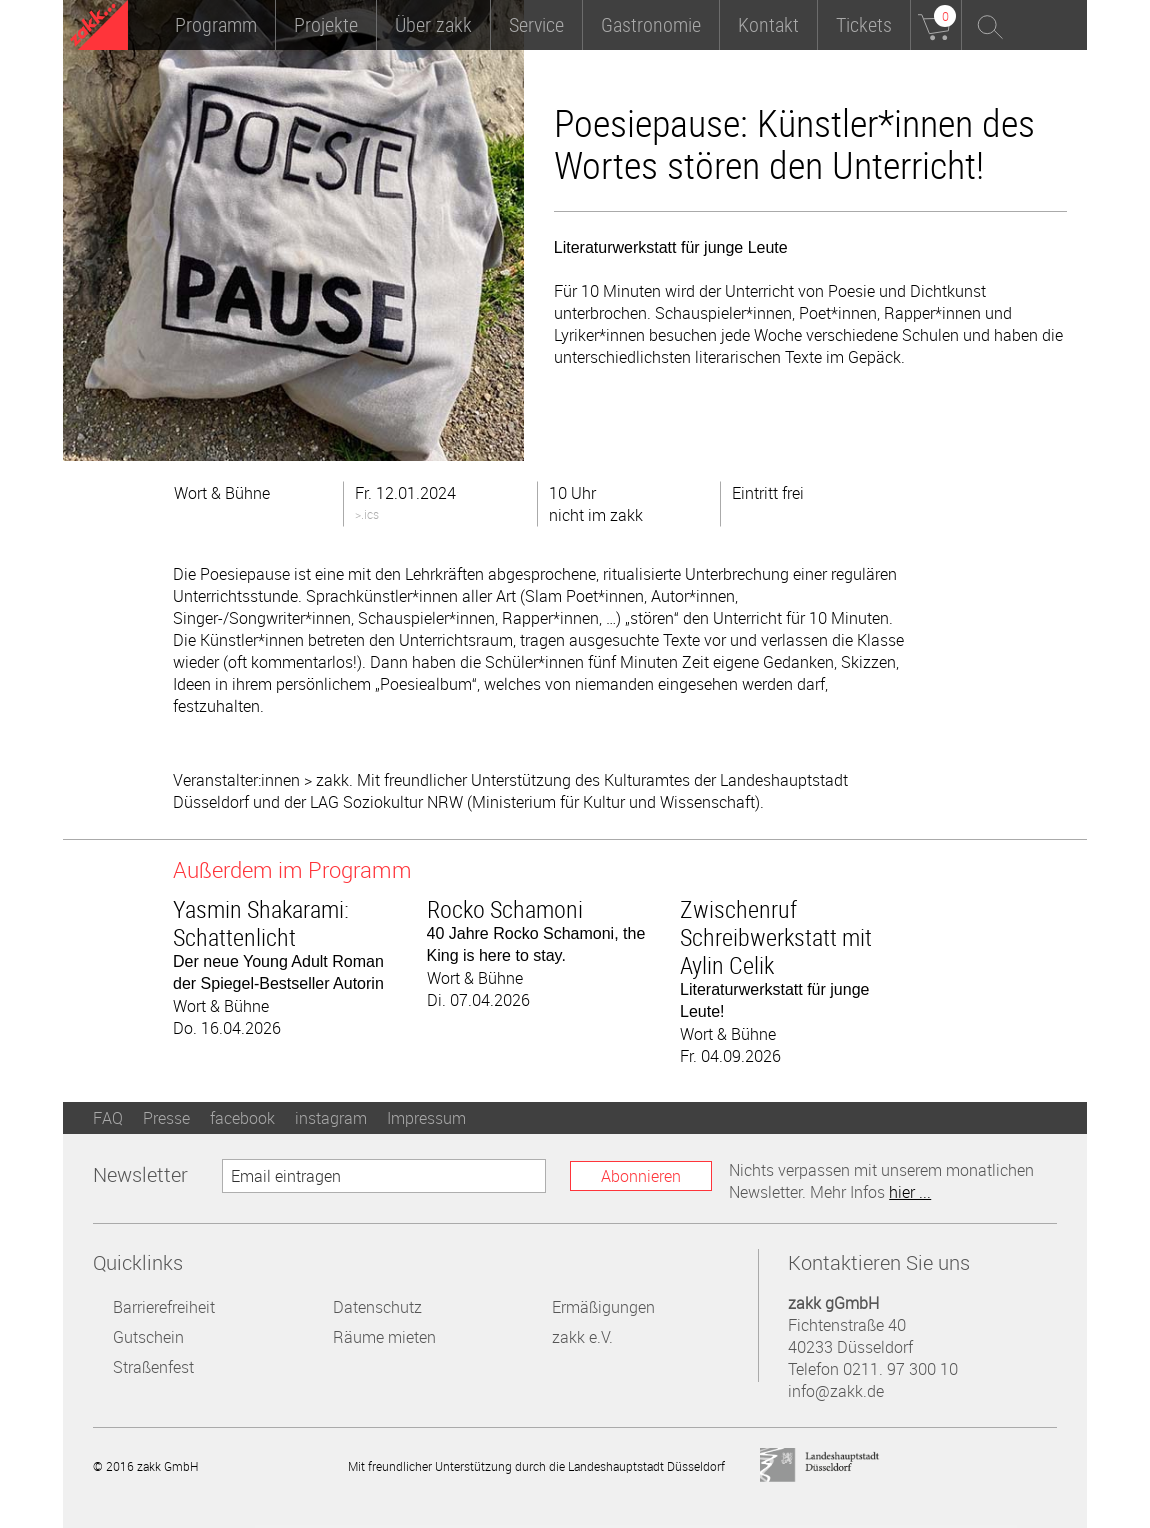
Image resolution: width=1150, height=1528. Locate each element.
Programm (216, 24)
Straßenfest (153, 1367)
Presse (166, 1118)
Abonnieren (641, 1176)
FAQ (108, 1118)
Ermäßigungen (603, 1307)
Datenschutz (377, 1307)
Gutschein (148, 1337)
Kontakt (768, 24)
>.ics (367, 514)
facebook (242, 1118)
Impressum (426, 1118)
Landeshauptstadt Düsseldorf (820, 1465)
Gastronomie (651, 24)
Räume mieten (384, 1337)
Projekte (326, 24)
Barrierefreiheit (164, 1307)
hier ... (910, 1192)
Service (536, 24)
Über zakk (433, 24)
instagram (331, 1118)
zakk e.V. (582, 1337)
